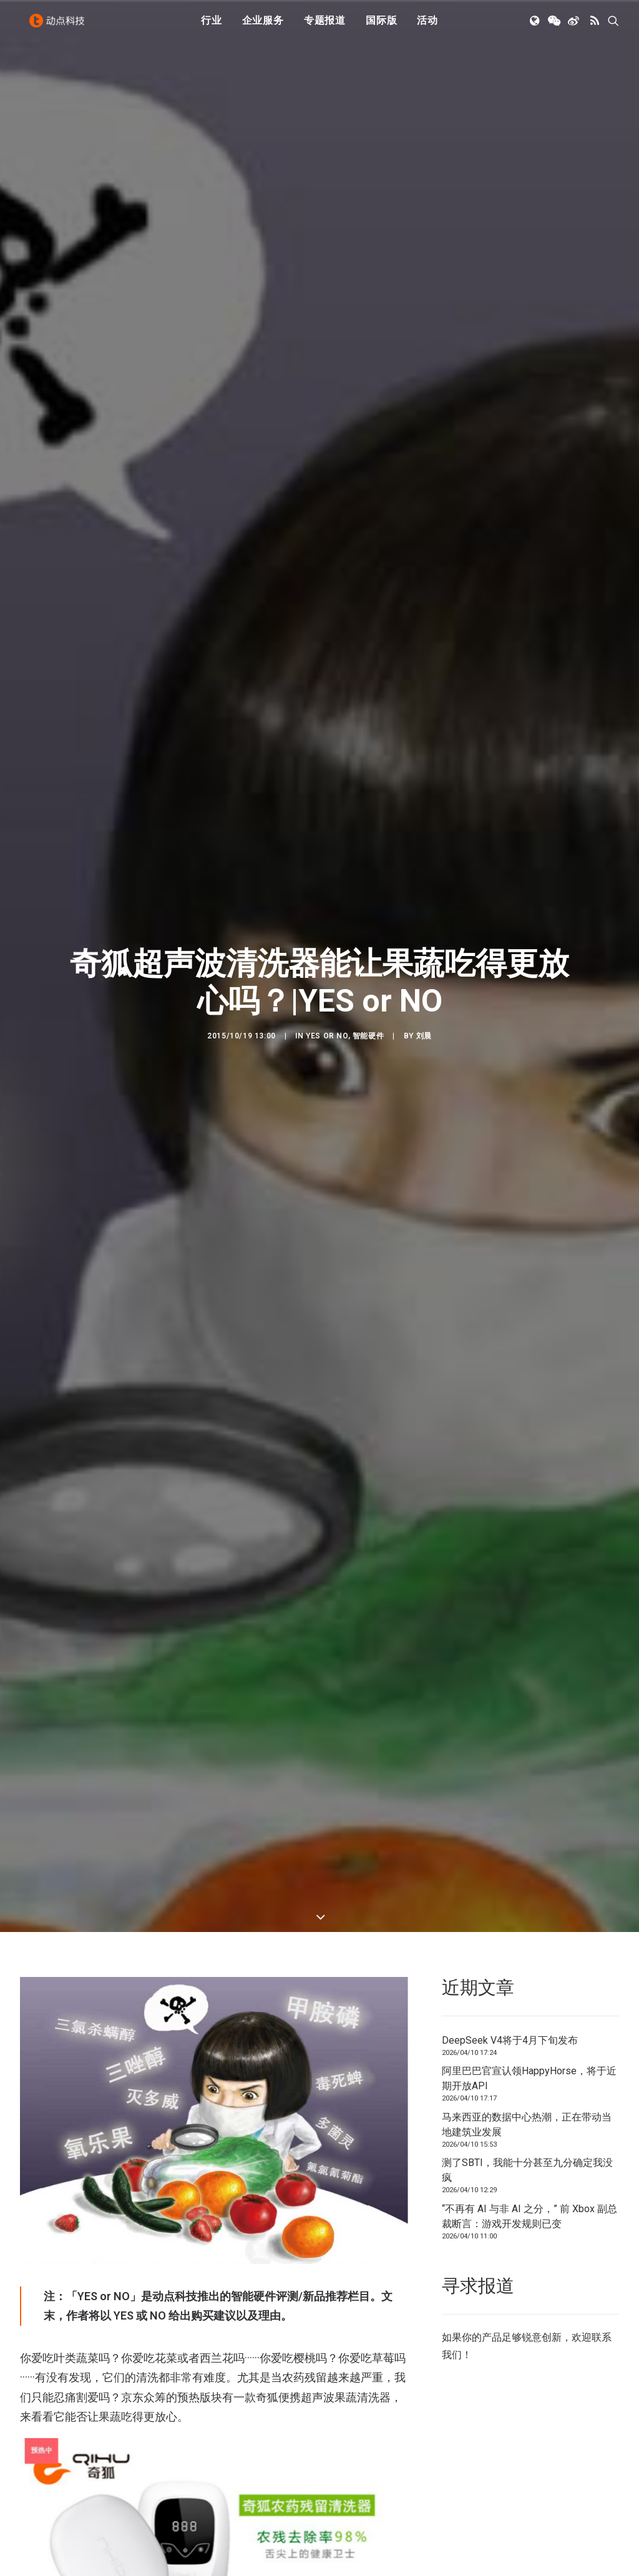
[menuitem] (211, 27)
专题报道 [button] (325, 26)
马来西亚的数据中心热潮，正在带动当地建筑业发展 (527, 1785)
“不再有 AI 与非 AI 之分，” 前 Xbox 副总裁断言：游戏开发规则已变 (529, 1877)
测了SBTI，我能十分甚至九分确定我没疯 (527, 1831)
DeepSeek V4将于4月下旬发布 (510, 1701)
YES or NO (327, 866)
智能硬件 (368, 866)
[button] (536, 27)
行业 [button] (211, 26)
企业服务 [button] (263, 26)
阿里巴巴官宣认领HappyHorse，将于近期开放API (529, 1739)
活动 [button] (427, 26)
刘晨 (424, 866)
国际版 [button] (381, 26)
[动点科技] (60, 27)
